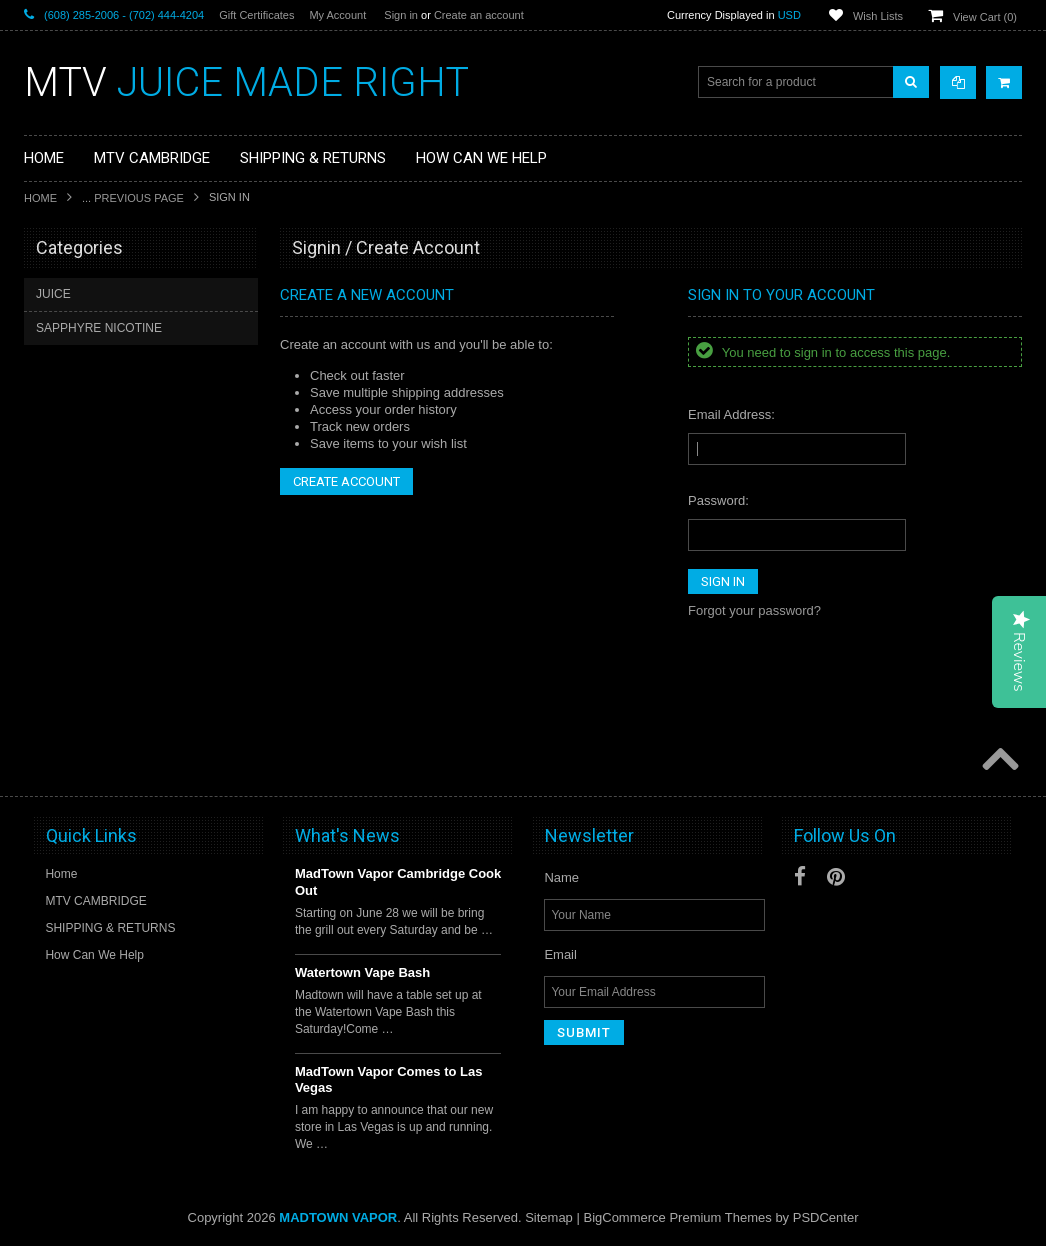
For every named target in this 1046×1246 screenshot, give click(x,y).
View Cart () (985, 17)
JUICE (53, 294)
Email (560, 954)
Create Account (346, 481)
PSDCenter (826, 1217)
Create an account (479, 15)
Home (40, 198)
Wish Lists (878, 16)
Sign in (401, 15)
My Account (337, 15)
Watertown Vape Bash (362, 972)
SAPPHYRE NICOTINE (99, 328)
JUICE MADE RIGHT (246, 82)
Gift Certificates (256, 15)
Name (561, 877)
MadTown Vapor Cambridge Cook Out (398, 882)
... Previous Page (133, 198)
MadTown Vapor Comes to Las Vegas (389, 1080)
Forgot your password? (754, 610)
